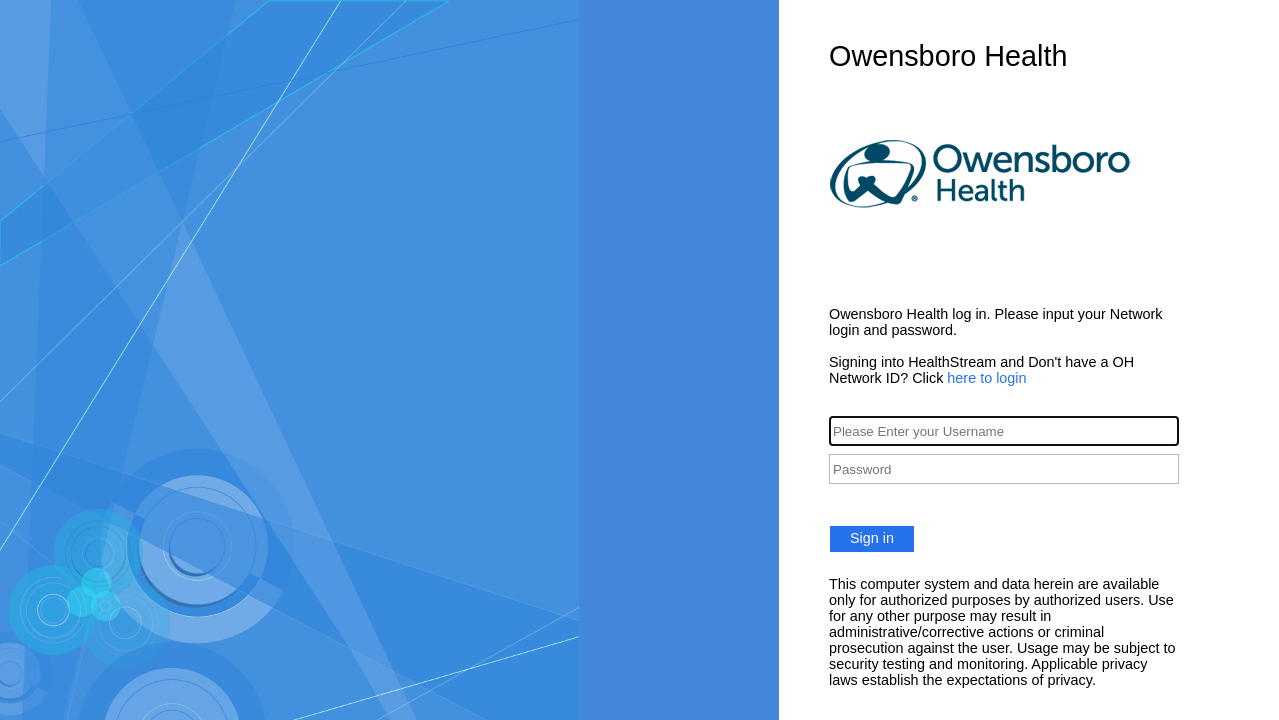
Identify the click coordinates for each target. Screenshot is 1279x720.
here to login (986, 378)
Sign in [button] (872, 538)
